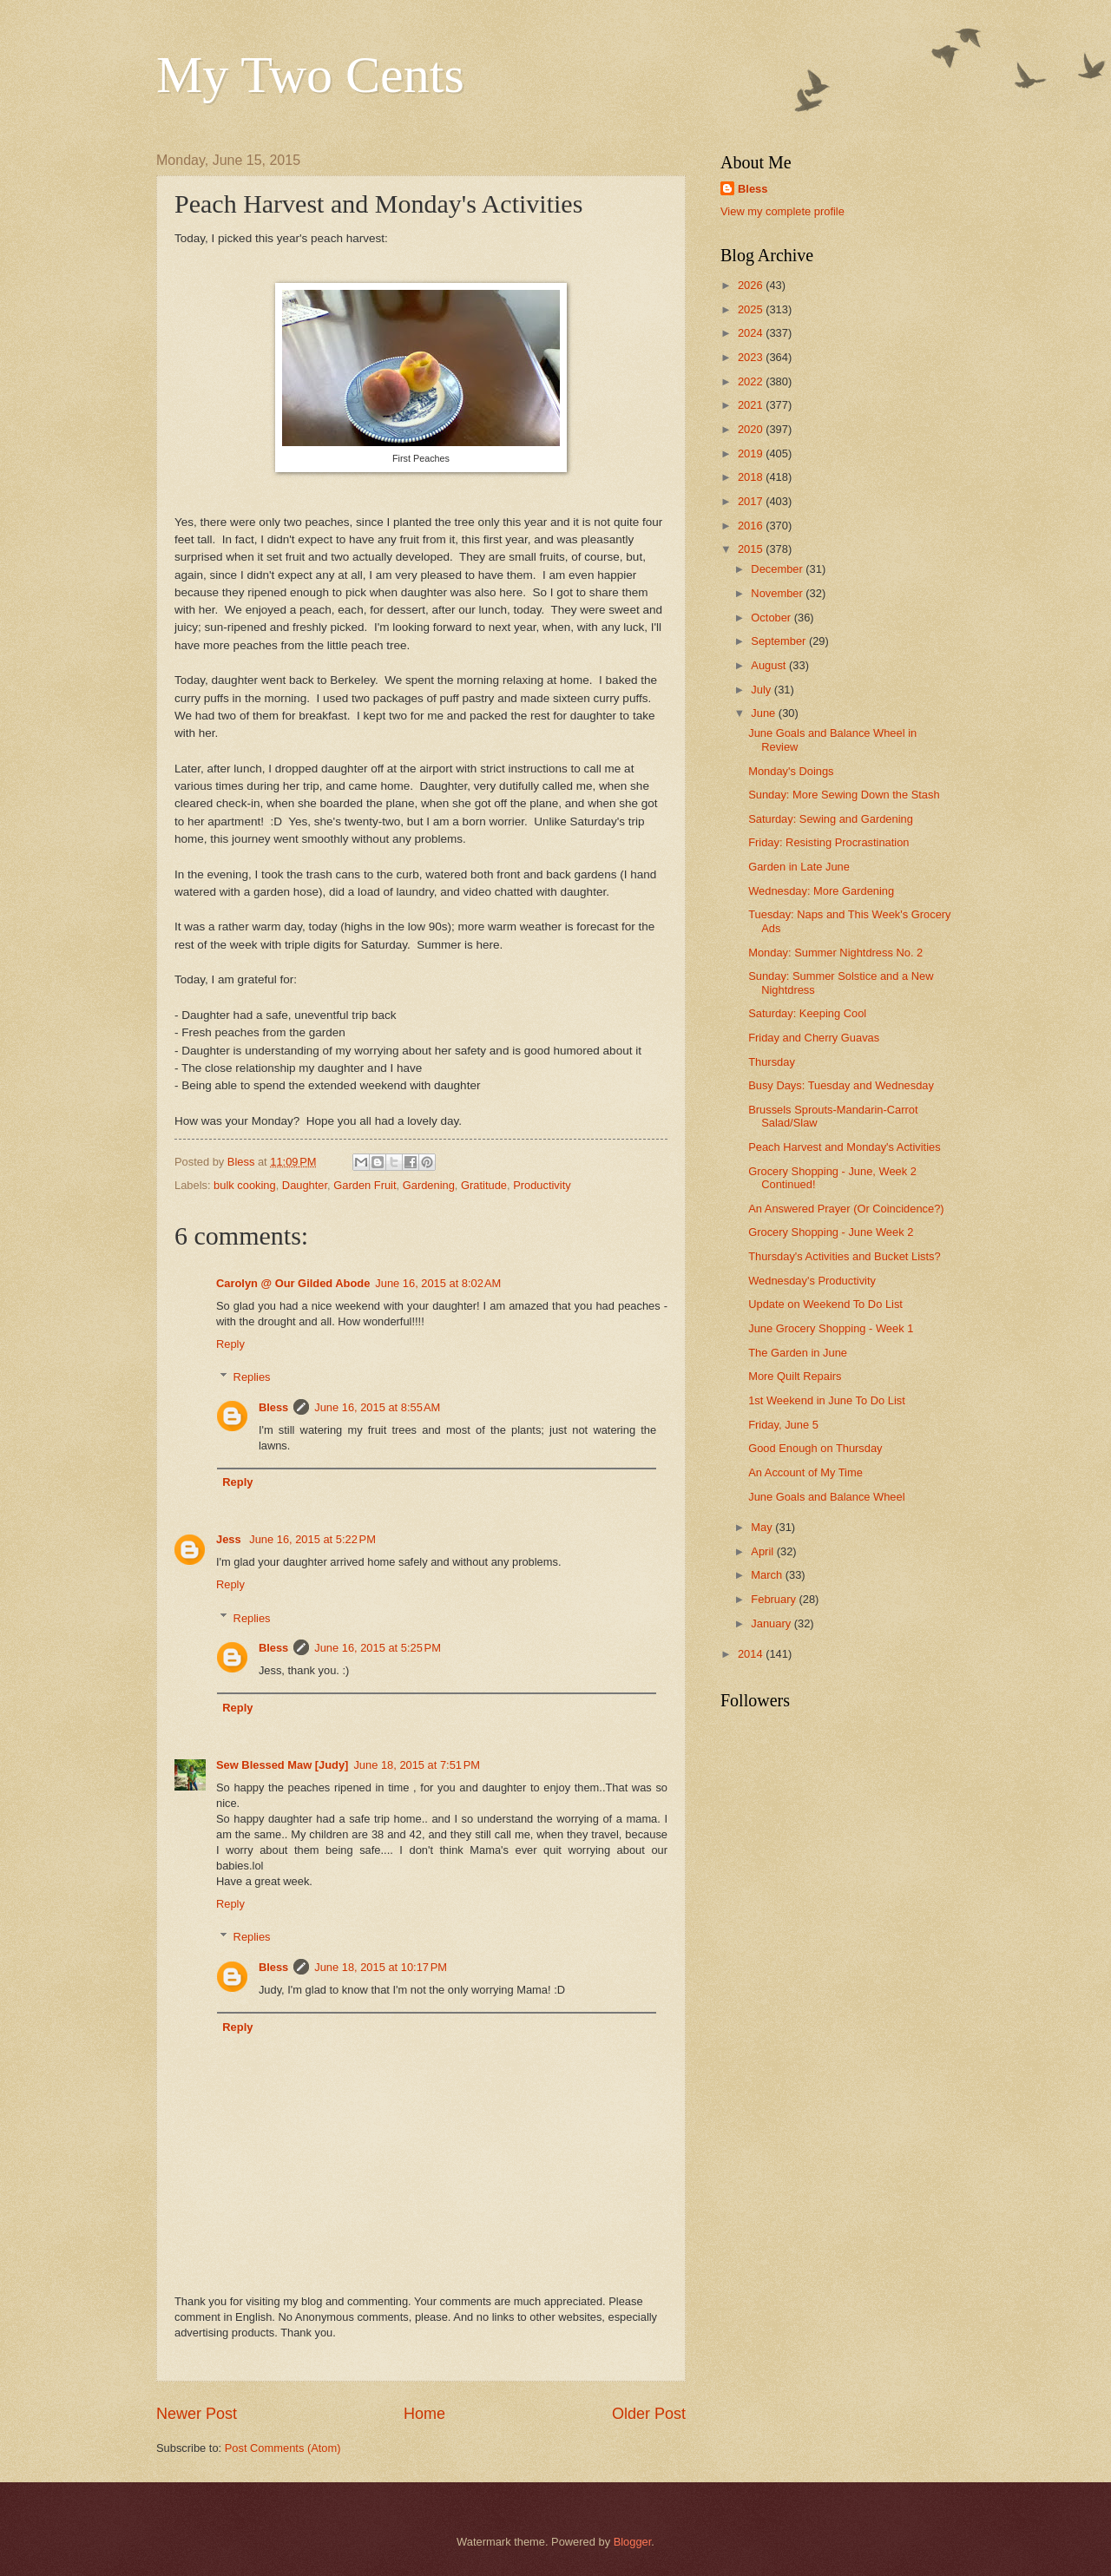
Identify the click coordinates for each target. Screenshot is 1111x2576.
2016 (752, 525)
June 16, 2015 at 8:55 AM (377, 1407)
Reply (230, 1343)
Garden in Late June (799, 866)
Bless (273, 1407)
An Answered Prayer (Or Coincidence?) (845, 1208)
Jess (230, 1539)
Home (424, 2413)
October (772, 617)
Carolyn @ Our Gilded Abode (293, 1283)
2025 (752, 309)
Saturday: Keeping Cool (807, 1013)
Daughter (304, 1185)
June (765, 713)
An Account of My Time (805, 1472)
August (770, 665)
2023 (752, 357)
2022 (752, 381)
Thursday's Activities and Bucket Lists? (844, 1256)
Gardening (429, 1185)
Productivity (542, 1185)
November (778, 593)
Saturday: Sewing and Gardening (830, 818)
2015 (752, 548)
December (778, 568)
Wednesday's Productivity (812, 1280)
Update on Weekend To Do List (825, 1304)
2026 (752, 285)
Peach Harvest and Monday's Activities (844, 1146)
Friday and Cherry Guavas (813, 1037)
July (762, 689)
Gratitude (484, 1185)
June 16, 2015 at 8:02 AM (438, 1283)
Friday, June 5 (783, 1424)
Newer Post (196, 2413)
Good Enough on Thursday (815, 1448)
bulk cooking (245, 1185)
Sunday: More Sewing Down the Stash (843, 794)
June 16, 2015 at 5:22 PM (312, 1539)
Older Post (649, 2413)
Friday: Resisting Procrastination (828, 842)
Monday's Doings (790, 771)
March (768, 1574)
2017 (752, 501)
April (763, 1551)
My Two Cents (310, 74)
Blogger (633, 2541)
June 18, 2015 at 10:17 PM (380, 1967)
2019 (752, 453)
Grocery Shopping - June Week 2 (830, 1232)
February (775, 1599)
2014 (752, 1653)
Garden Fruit (364, 1185)
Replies (252, 1376)
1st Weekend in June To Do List (826, 1400)
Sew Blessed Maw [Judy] (282, 1764)
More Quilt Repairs (794, 1376)
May (763, 1527)
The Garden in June (797, 1352)
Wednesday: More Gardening (821, 890)
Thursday (771, 1061)
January (772, 1623)
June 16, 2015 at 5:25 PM (377, 1647)
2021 (752, 404)
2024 (752, 332)
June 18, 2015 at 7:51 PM (416, 1764)
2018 (752, 476)
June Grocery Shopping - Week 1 (830, 1328)
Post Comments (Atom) (283, 2447)
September (780, 640)
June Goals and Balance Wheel (826, 1496)
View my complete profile (782, 211)
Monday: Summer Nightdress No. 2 (835, 952)
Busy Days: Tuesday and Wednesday (841, 1085)
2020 (752, 429)
